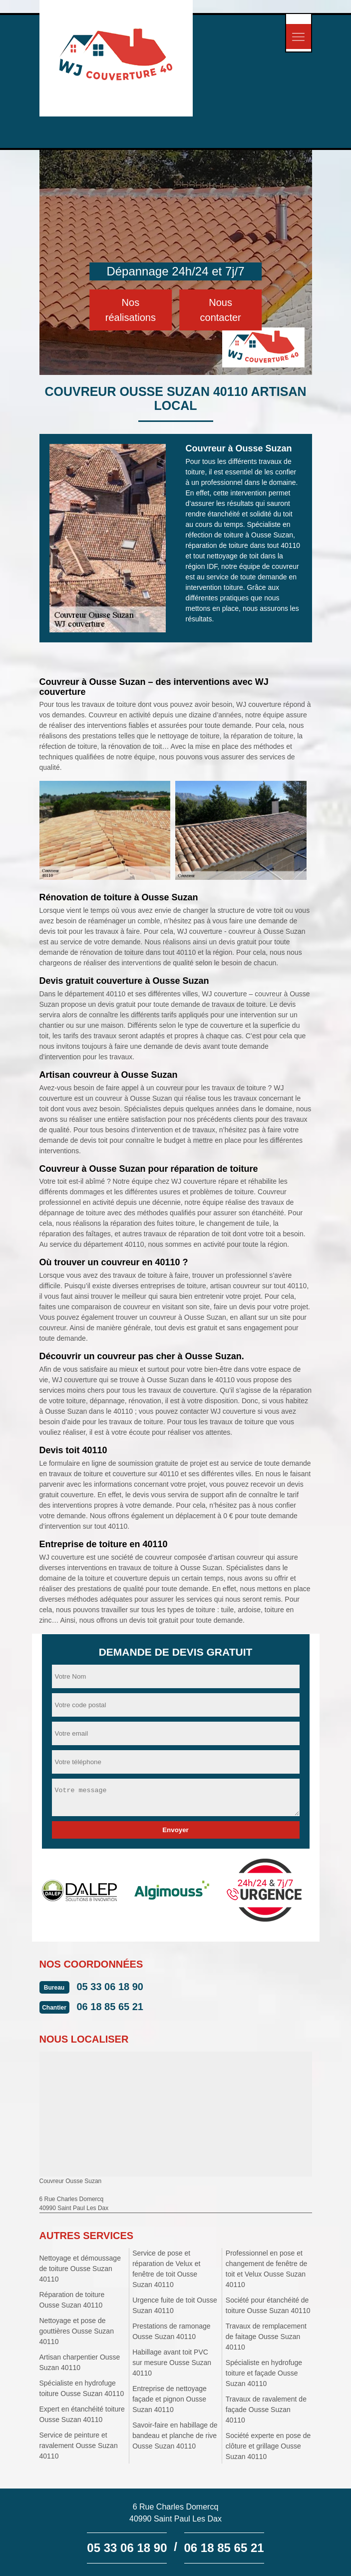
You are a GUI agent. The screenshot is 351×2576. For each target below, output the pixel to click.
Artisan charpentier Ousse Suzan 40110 (79, 2362)
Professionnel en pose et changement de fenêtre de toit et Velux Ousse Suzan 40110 (266, 2269)
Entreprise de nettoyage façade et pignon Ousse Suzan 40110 (169, 2399)
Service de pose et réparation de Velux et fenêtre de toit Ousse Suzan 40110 (166, 2269)
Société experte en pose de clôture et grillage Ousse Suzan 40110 (268, 2446)
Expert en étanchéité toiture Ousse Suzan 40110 (82, 2414)
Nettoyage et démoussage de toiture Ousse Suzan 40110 (80, 2268)
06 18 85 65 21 (110, 2006)
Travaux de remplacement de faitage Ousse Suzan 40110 (266, 2336)
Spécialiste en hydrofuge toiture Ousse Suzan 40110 (81, 2388)
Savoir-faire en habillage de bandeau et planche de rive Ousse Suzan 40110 (174, 2435)
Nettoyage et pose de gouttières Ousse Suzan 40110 (76, 2331)
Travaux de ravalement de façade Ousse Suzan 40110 (266, 2409)
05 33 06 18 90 (110, 1986)
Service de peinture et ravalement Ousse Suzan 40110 (78, 2445)
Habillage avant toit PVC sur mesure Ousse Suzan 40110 (171, 2362)
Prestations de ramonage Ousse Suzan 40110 (171, 2331)
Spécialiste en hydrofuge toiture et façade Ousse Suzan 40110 (264, 2373)
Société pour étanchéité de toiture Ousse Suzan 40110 (268, 2305)
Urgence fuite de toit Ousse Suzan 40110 (174, 2305)
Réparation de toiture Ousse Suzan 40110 (72, 2300)
